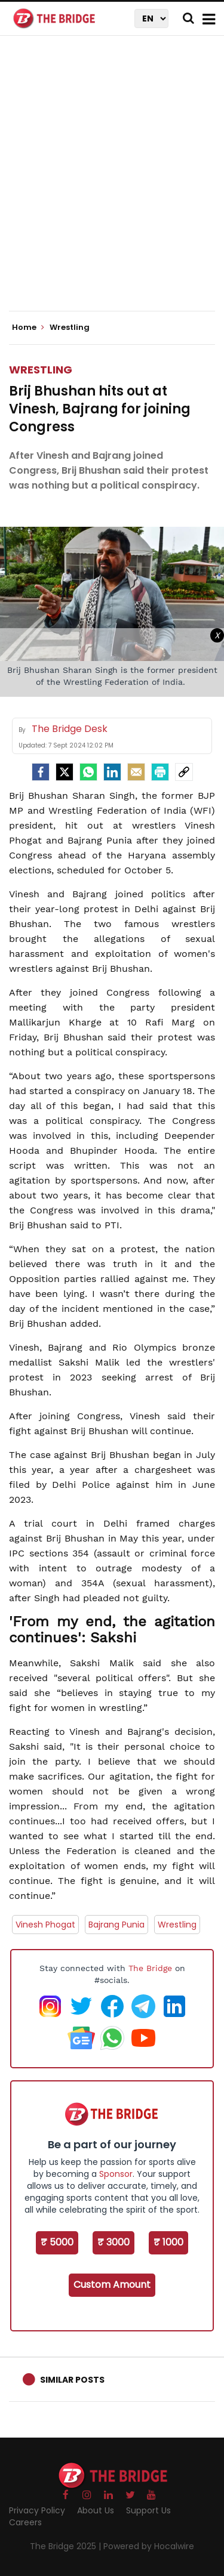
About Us (95, 2510)
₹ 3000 (113, 2242)
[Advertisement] (112, 183)
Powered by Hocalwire (148, 2546)
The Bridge (150, 1968)
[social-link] (184, 772)
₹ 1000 (168, 2242)
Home (28, 327)
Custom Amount (112, 2284)
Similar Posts (72, 2380)
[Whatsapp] (88, 772)
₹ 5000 (57, 2242)
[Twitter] (64, 772)
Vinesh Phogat (45, 1925)
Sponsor (116, 2174)
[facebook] (41, 772)
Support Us (148, 2510)
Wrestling (40, 369)
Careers (25, 2522)
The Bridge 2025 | (66, 2546)
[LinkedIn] (112, 772)
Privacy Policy (37, 2510)
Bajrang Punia (116, 1925)
